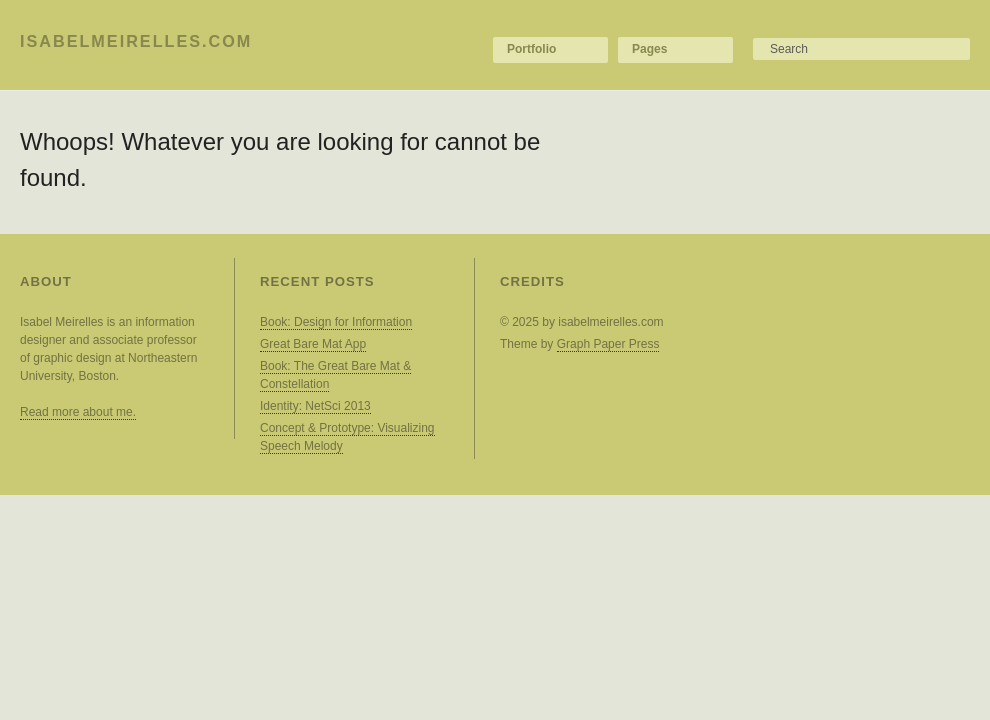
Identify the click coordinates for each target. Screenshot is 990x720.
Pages (649, 49)
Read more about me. (78, 412)
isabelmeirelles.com (136, 41)
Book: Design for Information (336, 322)
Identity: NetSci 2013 (315, 406)
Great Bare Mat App (313, 344)
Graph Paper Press (608, 344)
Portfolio (531, 49)
